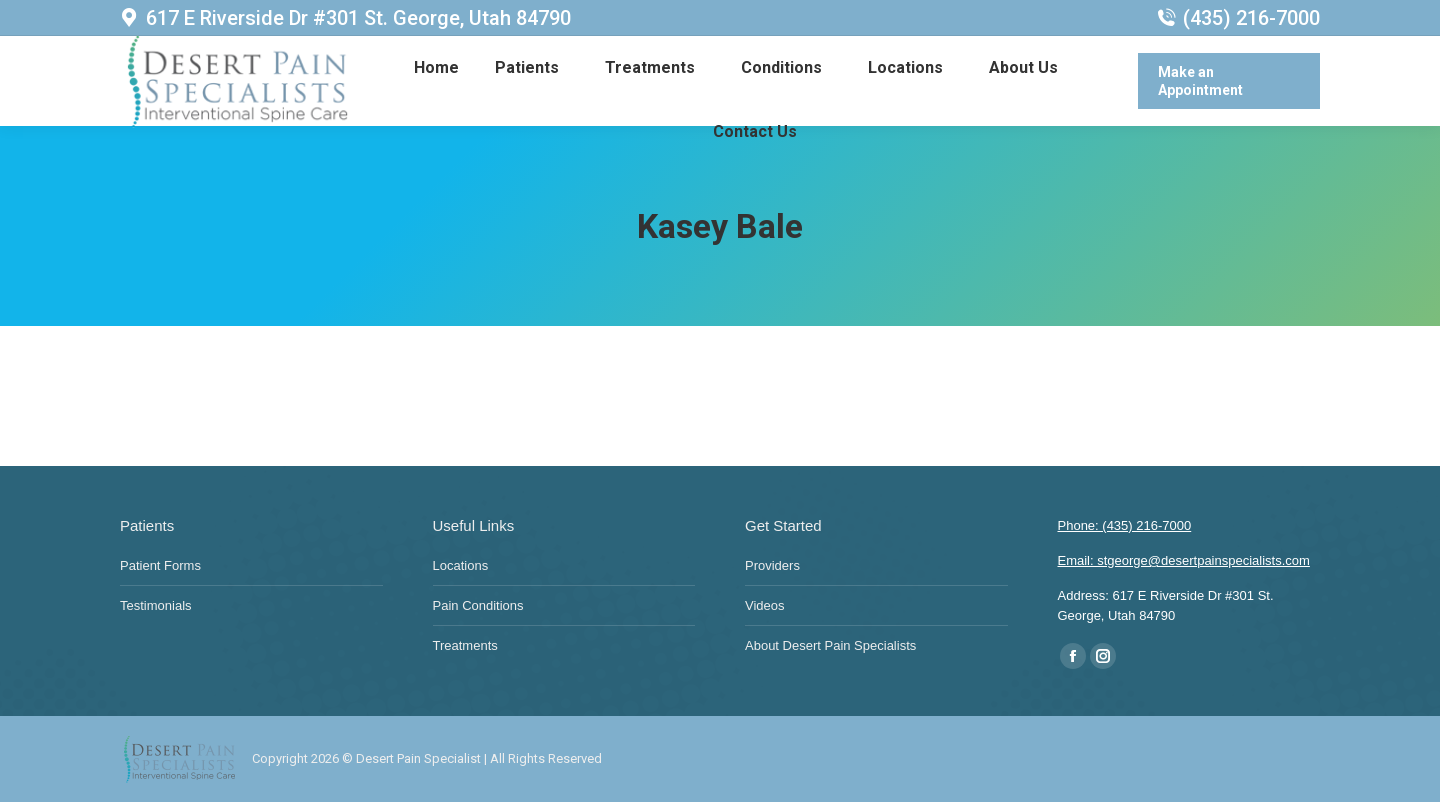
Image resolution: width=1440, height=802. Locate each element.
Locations (461, 565)
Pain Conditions (478, 605)
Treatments (465, 645)
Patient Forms (160, 565)
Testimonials (156, 605)
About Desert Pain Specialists (830, 645)
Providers (772, 565)
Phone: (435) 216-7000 (1125, 525)
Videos (765, 605)
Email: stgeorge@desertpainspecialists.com (1184, 560)
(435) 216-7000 (1238, 18)
